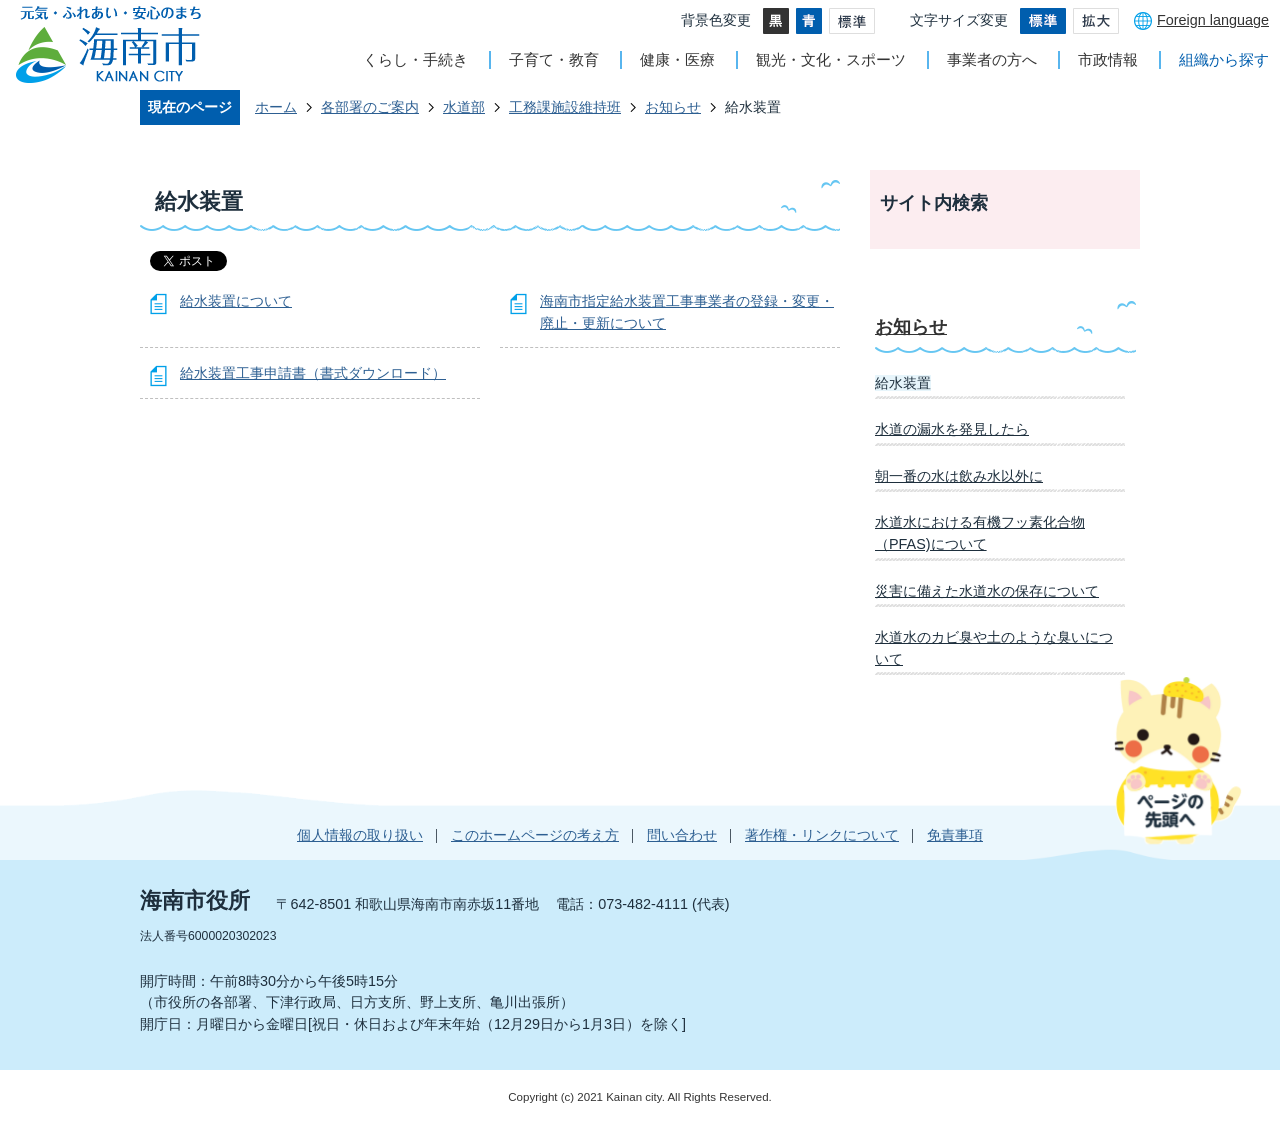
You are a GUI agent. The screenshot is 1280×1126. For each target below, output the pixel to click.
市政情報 (1108, 59)
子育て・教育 (554, 59)
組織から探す (1224, 59)
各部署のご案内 (370, 107)
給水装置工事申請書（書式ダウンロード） (313, 373)
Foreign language (1213, 20)
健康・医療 (677, 59)
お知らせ (673, 107)
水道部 (464, 107)
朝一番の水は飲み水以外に (959, 476)
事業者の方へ (992, 59)
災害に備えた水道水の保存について (987, 591)
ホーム (276, 107)
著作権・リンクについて (822, 835)
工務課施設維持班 (565, 107)
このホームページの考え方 (535, 835)
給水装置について (236, 301)
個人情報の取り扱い (360, 835)
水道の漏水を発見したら (952, 429)
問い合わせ (682, 835)
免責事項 (955, 835)
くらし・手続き (415, 59)
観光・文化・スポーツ (831, 59)
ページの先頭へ (1177, 760)
